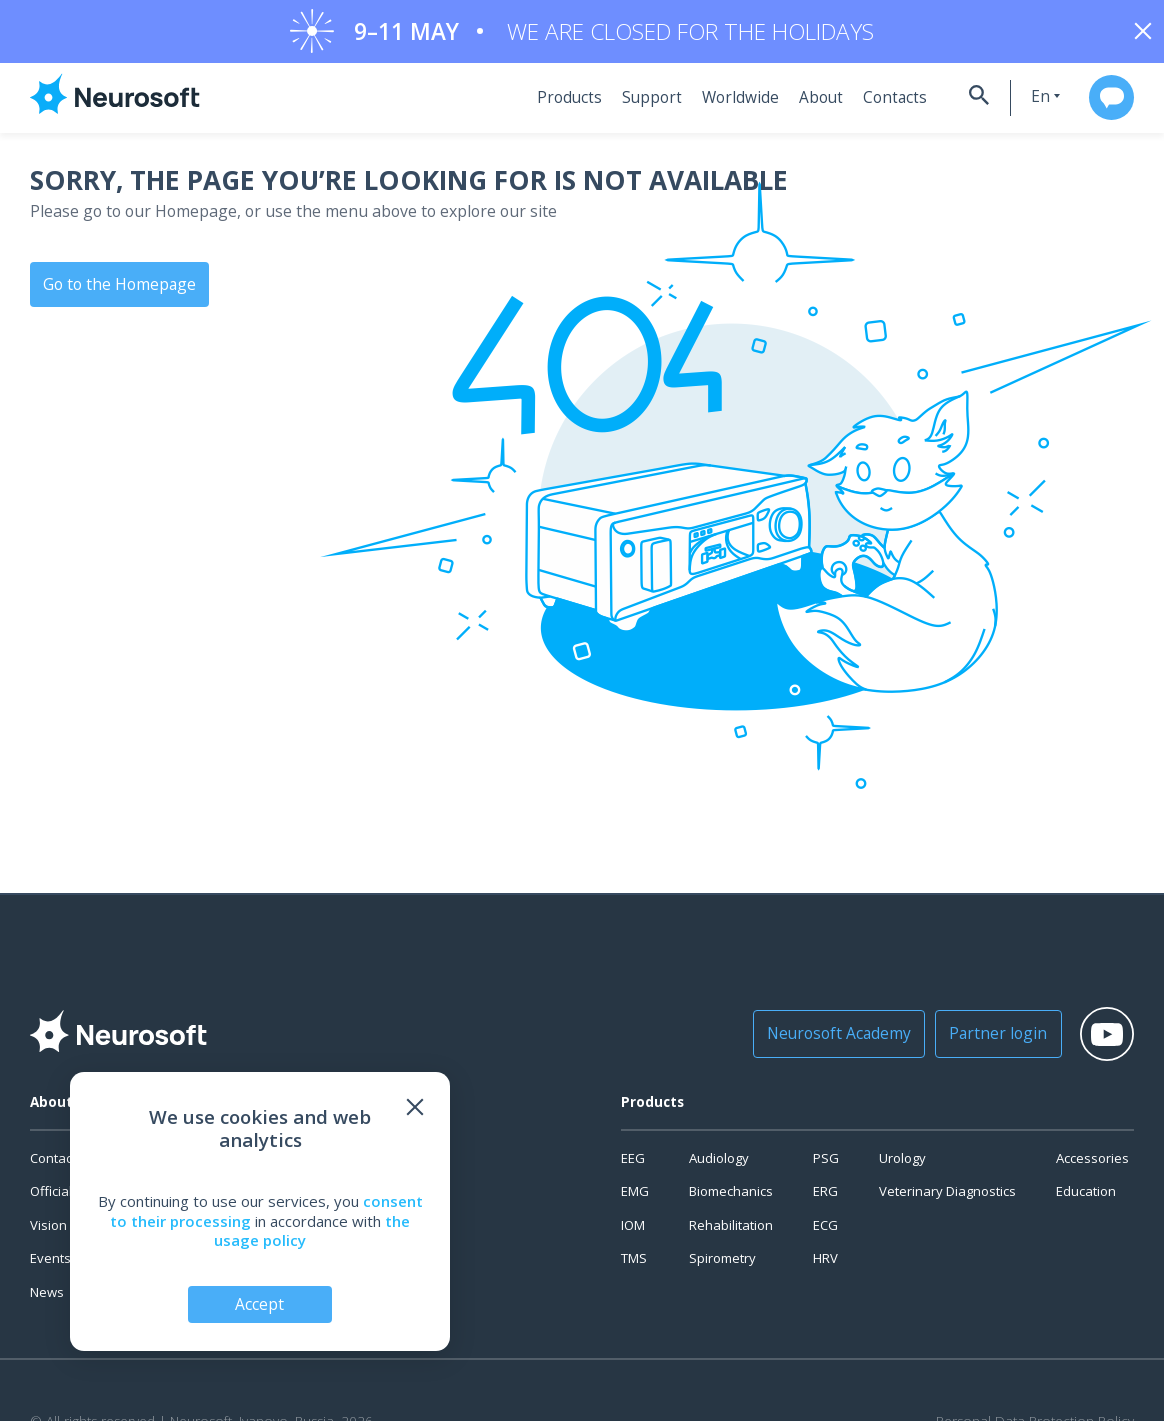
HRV (825, 1265)
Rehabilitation (731, 1232)
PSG (826, 1165)
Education (1086, 1198)
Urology (902, 1165)
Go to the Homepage (116, 290)
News (47, 1299)
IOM (633, 1232)
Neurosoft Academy (828, 1041)
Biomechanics (731, 1198)
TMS (634, 1265)
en (1022, 103)
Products (559, 105)
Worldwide (723, 105)
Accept (260, 1303)
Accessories (1092, 1165)
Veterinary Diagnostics (947, 1198)
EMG (635, 1198)
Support (638, 105)
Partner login (977, 1041)
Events (50, 1265)
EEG (633, 1165)
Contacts (871, 105)
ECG (825, 1232)
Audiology (719, 1165)
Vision (48, 1232)
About (800, 105)
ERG (825, 1198)
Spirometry (722, 1265)
